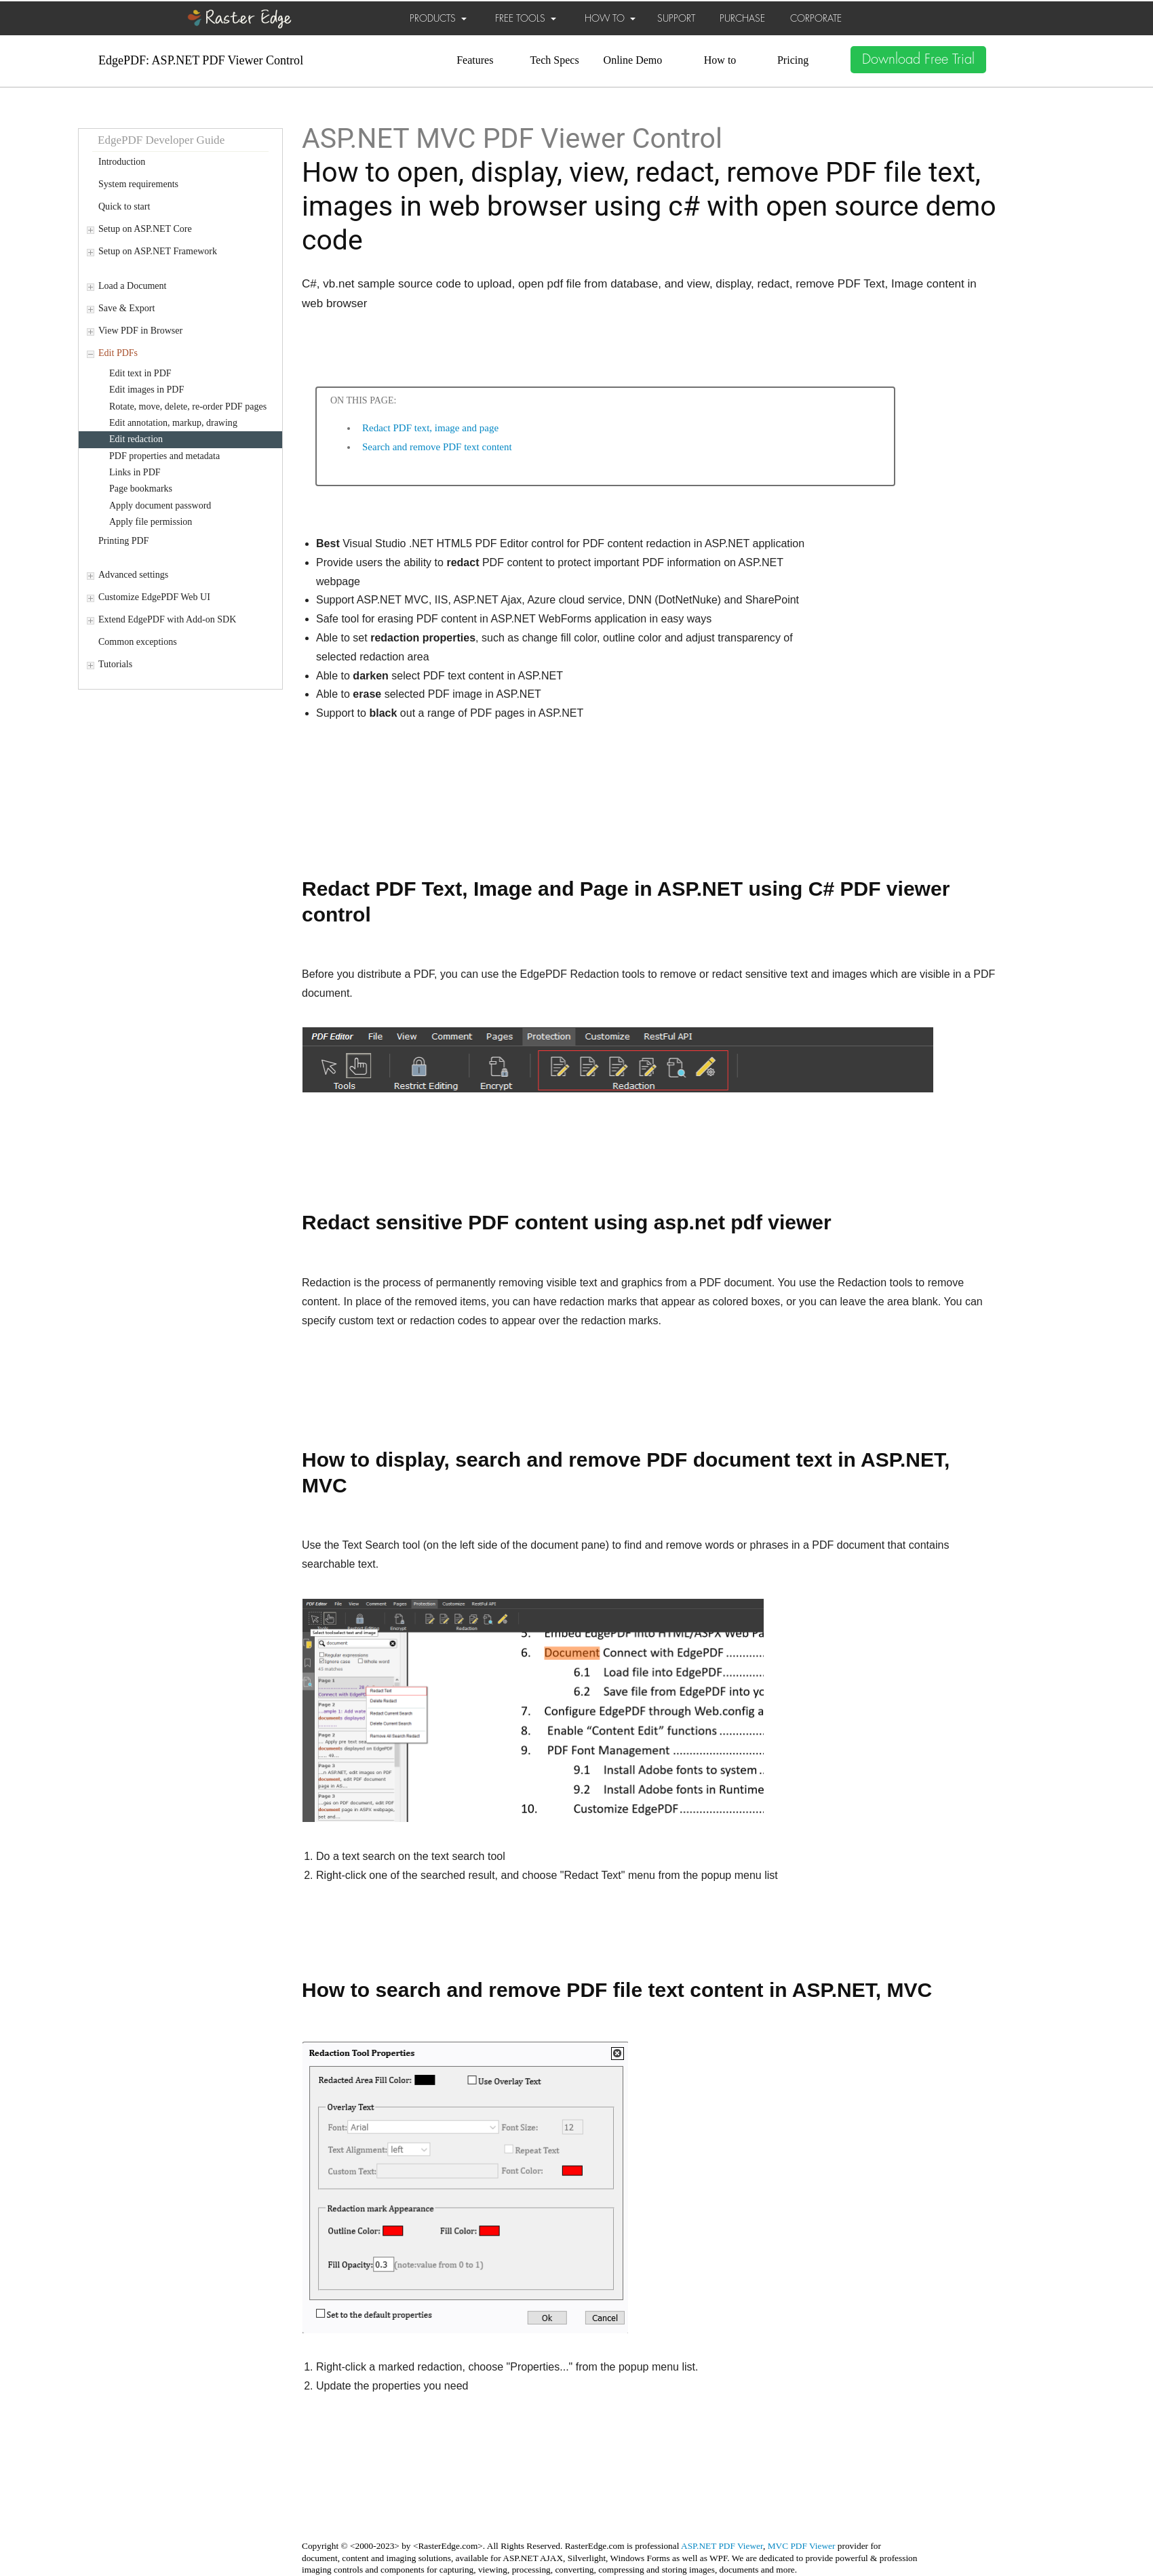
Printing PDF (123, 541)
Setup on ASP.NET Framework (157, 251)
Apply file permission (150, 522)
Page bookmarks (140, 488)
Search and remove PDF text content (437, 446)
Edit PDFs (118, 353)
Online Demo (633, 60)
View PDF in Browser (140, 330)
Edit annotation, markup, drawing (173, 423)
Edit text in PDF (140, 373)
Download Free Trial (918, 59)
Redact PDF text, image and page (430, 427)
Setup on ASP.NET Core (145, 229)
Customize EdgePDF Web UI (154, 597)
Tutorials (115, 664)
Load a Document (132, 286)
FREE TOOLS (525, 18)
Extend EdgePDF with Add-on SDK (167, 619)
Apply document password (160, 505)
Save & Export (126, 308)
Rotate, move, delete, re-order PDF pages (188, 406)
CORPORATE (816, 18)
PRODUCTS (438, 18)
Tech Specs (554, 60)
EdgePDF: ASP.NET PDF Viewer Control (200, 60)
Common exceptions (137, 642)
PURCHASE (742, 18)
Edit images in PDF (146, 389)
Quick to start (124, 206)
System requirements (138, 184)
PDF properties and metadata (164, 456)
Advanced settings (133, 575)
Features (474, 60)
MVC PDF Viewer (802, 2546)
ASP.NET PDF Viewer (722, 2546)
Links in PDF (135, 472)
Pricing (792, 60)
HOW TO (610, 18)
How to (720, 60)
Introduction (121, 162)
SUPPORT (676, 18)
